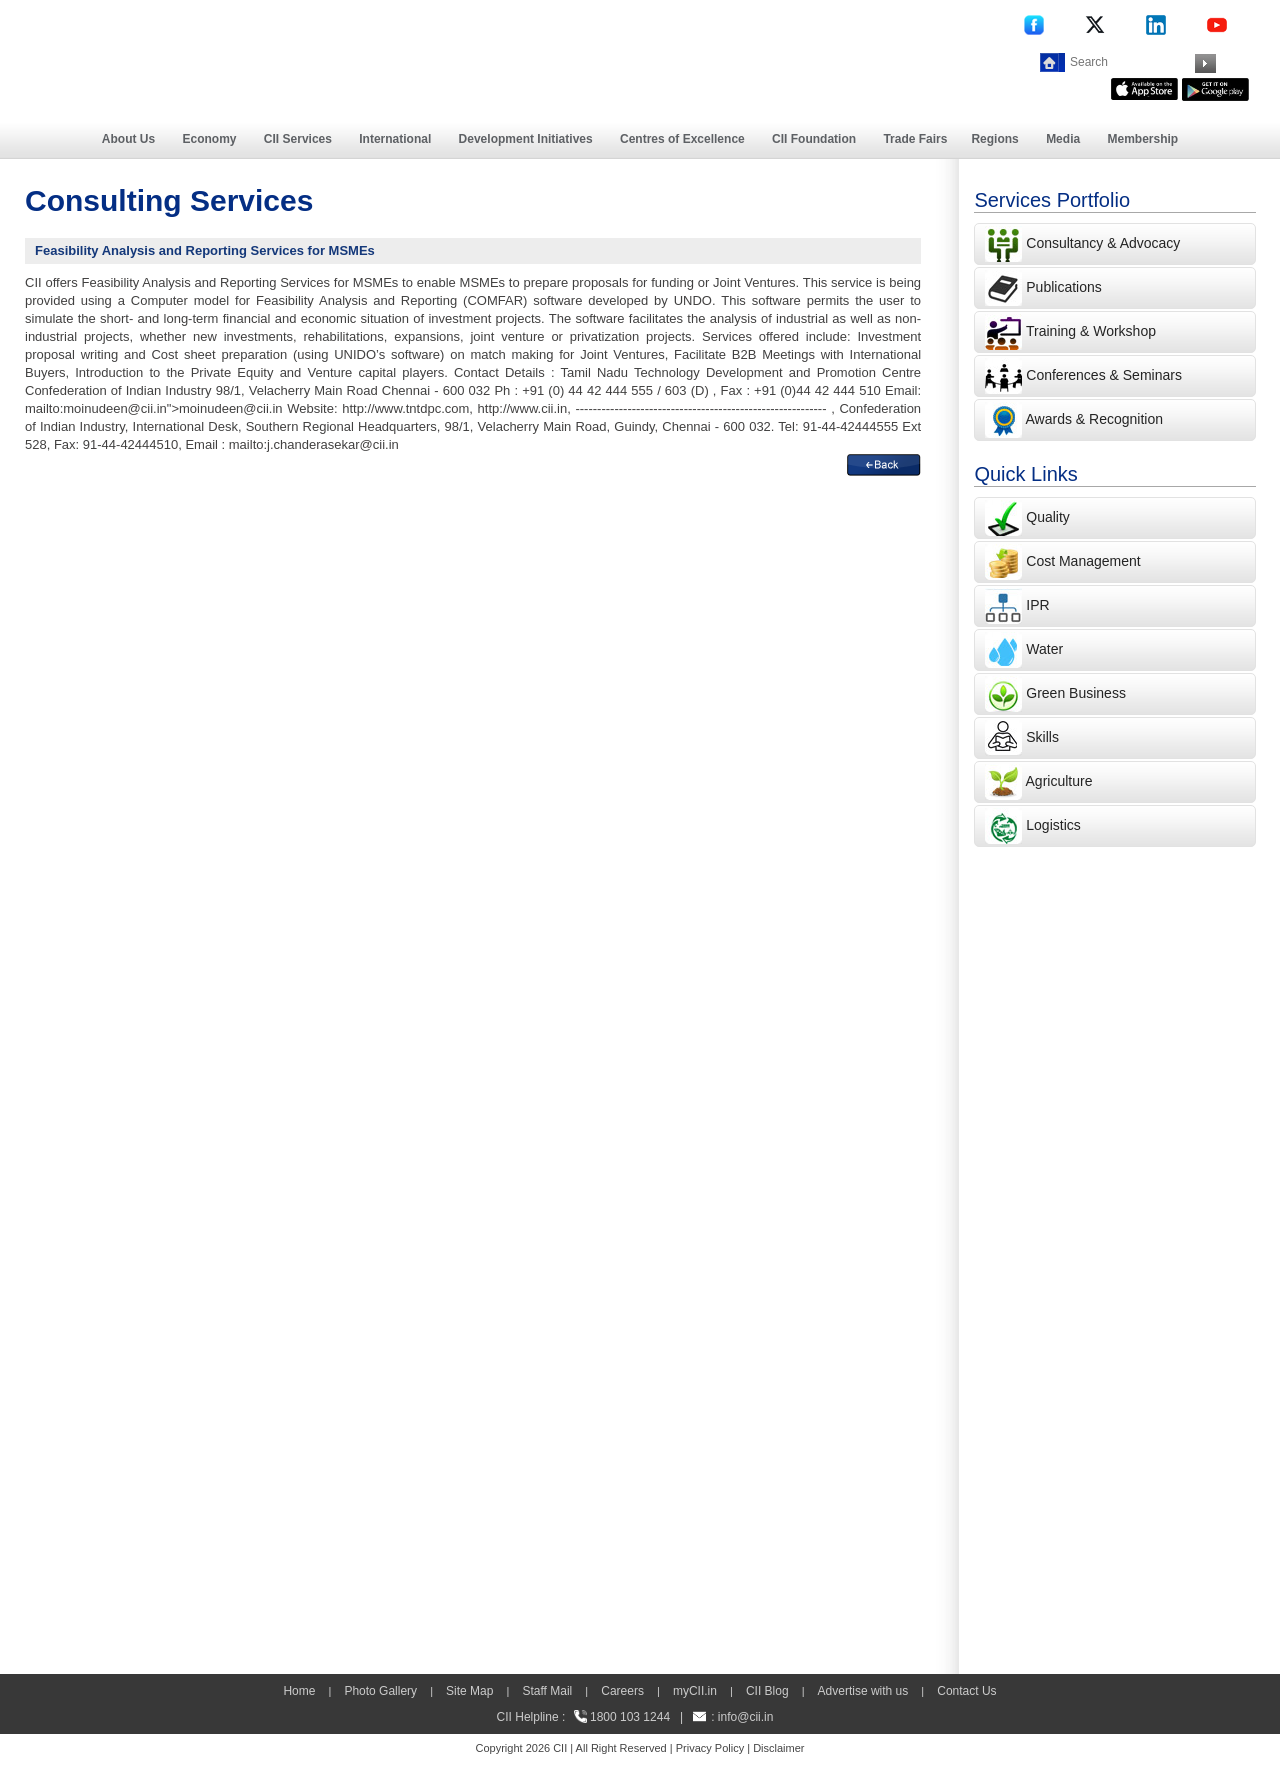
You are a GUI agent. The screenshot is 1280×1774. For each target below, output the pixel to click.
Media (1063, 139)
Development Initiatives (526, 139)
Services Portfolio (1052, 200)
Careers (622, 1691)
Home (299, 1691)
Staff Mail (547, 1691)
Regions (994, 139)
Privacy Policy (710, 1748)
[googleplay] (1215, 87)
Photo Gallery (380, 1691)
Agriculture (1059, 781)
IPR (1037, 605)
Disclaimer (778, 1748)
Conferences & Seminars (1104, 375)
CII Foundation (814, 139)
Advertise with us (863, 1691)
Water (1044, 649)
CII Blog (767, 1691)
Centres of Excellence (682, 139)
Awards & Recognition (1094, 419)
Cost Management (1083, 561)
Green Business (1076, 693)
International (395, 139)
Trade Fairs (915, 139)
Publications (1064, 287)
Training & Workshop (1089, 331)
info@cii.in (746, 1717)
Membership (1142, 139)
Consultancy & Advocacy (1101, 243)
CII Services (298, 139)
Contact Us (966, 1691)
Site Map (469, 1691)
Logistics (1053, 825)
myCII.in (695, 1691)
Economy (210, 139)
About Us (128, 139)
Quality (1048, 517)
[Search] (1130, 62)
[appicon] (1144, 87)
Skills (1042, 737)
